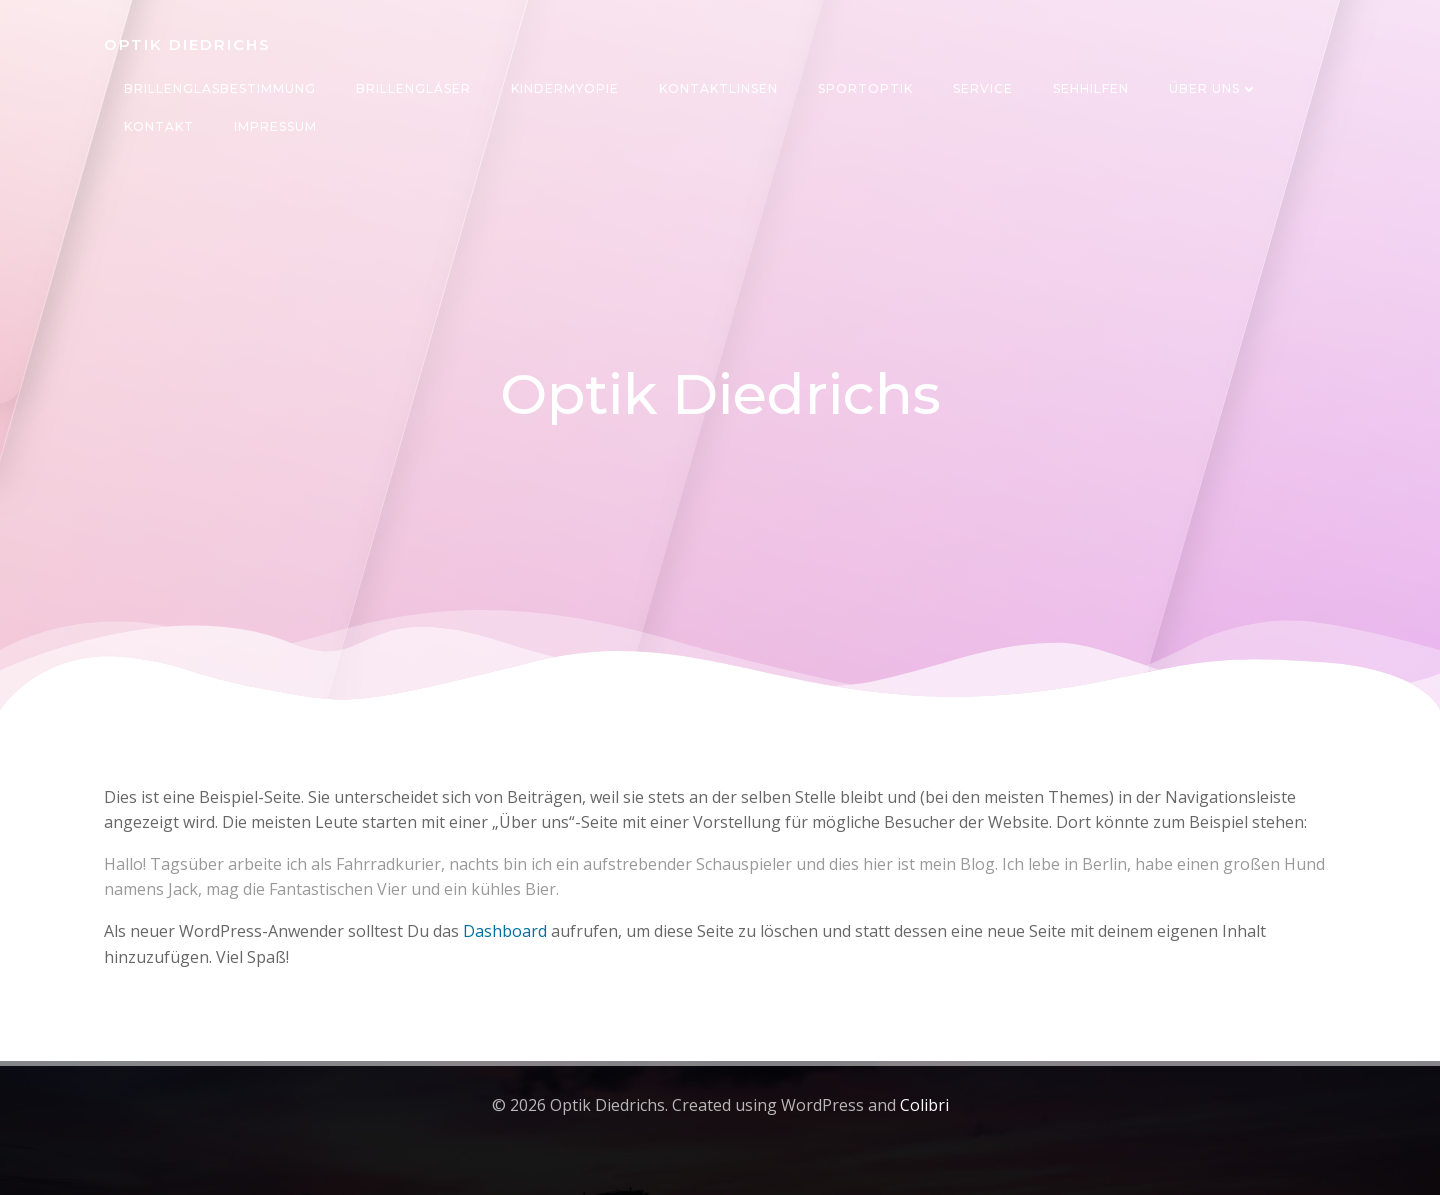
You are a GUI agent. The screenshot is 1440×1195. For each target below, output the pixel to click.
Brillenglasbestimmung (220, 88)
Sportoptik (865, 88)
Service (983, 88)
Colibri (924, 1105)
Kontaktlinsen (718, 88)
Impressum (275, 126)
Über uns (1213, 88)
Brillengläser (413, 88)
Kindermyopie (565, 88)
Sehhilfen (1091, 88)
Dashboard (505, 931)
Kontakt (159, 126)
